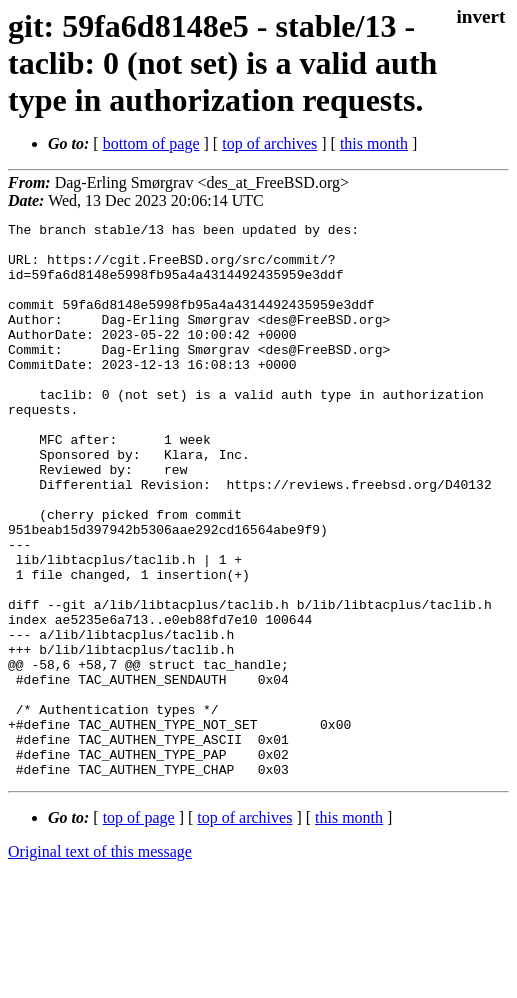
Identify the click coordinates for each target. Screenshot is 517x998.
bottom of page (151, 143)
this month (374, 143)
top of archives (269, 143)
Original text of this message (100, 962)
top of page (139, 928)
